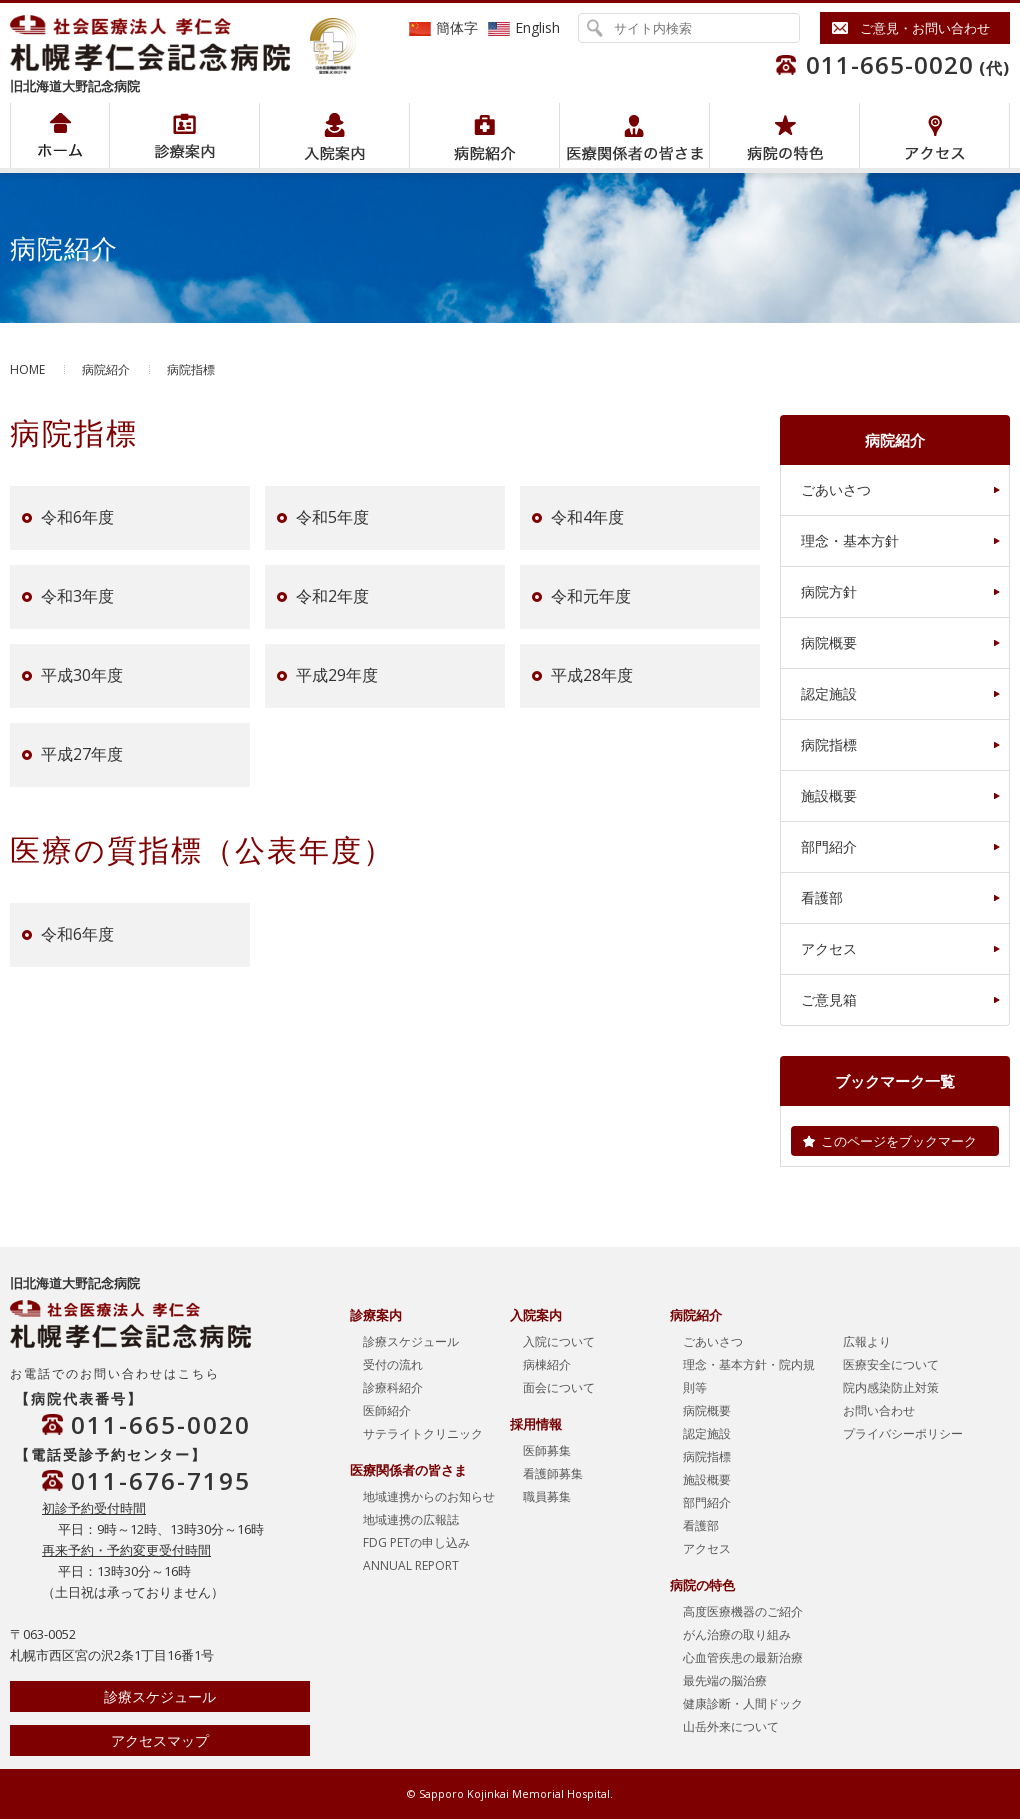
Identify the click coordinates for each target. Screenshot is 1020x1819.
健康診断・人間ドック (743, 1703)
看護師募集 (553, 1473)
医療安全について (891, 1364)
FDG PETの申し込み (416, 1542)
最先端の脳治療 (725, 1680)
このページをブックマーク (899, 1141)
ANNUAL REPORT (411, 1565)
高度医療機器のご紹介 (743, 1611)
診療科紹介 (393, 1387)
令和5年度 (332, 518)
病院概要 (829, 642)
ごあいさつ (836, 489)
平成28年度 (592, 676)
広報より (867, 1341)
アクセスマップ (160, 1740)
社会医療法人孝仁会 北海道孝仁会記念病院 (160, 43)
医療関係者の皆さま (634, 135)
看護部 (822, 897)
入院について (559, 1341)
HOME (27, 369)
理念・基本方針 (850, 540)
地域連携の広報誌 (411, 1519)
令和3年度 (77, 597)
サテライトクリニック (423, 1433)
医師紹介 (387, 1410)
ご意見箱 (829, 999)
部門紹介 (829, 846)
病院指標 (829, 744)
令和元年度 (591, 597)
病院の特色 (784, 135)
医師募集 (547, 1450)
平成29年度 (337, 676)
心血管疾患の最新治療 (743, 1657)
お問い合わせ (879, 1410)
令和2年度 (332, 597)
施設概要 (829, 795)
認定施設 (829, 693)
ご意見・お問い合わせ (925, 28)
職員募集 (547, 1496)
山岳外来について (731, 1726)
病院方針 (829, 591)
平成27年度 (82, 755)
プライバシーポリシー (903, 1433)
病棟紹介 (547, 1364)
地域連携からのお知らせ (429, 1496)
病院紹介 (184, 135)
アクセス (934, 135)
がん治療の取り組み (737, 1634)
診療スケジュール (160, 1696)
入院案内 (334, 135)
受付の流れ (393, 1364)
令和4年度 (587, 518)
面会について (559, 1387)
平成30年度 (82, 676)
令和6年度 (77, 518)
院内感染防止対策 (891, 1387)
